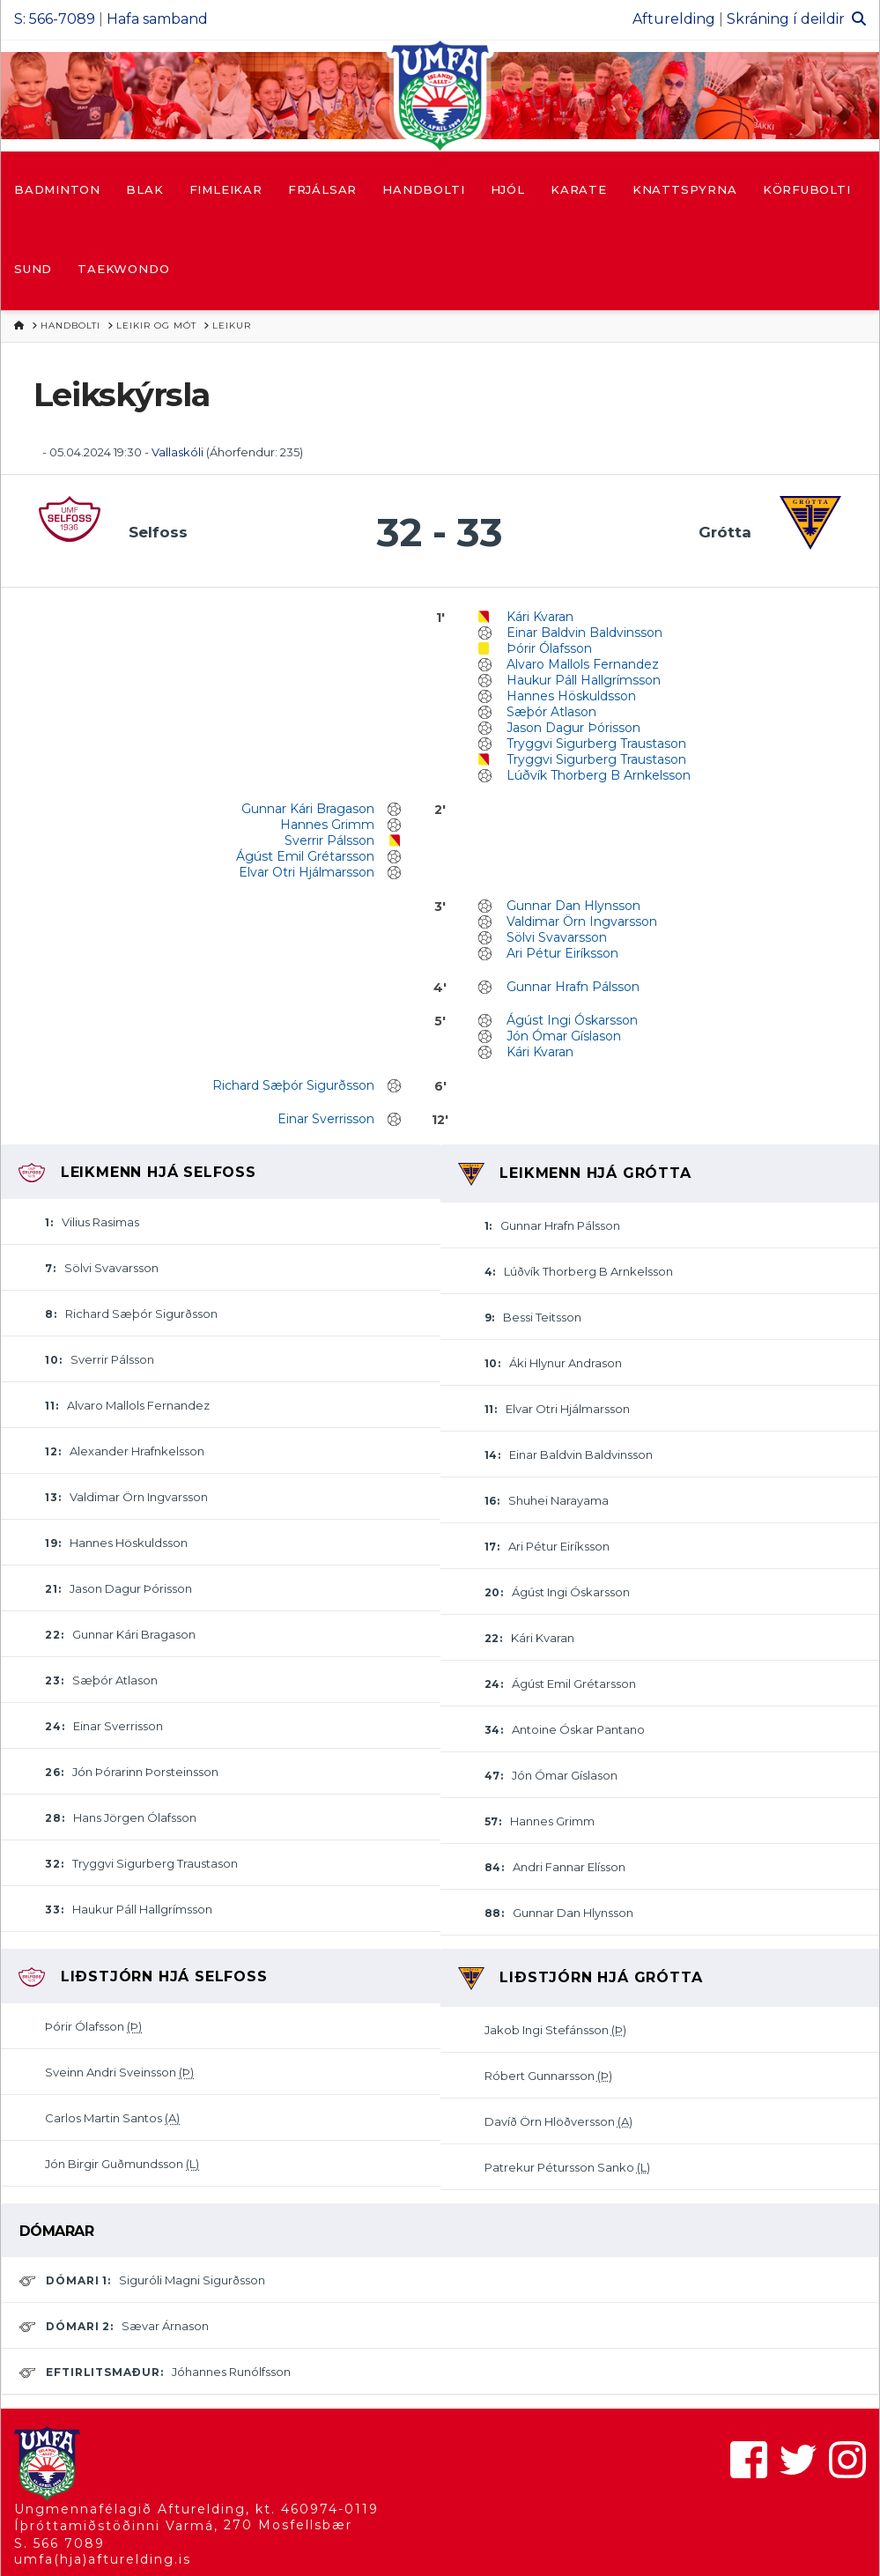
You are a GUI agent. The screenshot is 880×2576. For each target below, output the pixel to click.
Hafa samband (157, 19)
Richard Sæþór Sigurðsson (293, 1085)
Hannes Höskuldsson (571, 696)
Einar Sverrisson (325, 1119)
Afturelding (673, 19)
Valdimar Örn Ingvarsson (582, 921)
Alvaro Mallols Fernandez (583, 664)
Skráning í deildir (786, 19)
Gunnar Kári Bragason (307, 809)
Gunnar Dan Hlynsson (573, 906)
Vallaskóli (177, 452)
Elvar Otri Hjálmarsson (306, 872)
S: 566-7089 (54, 19)
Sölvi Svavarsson (557, 937)
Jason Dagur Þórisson (573, 728)
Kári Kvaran (540, 617)
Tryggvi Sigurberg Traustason (596, 743)
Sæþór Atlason (551, 712)
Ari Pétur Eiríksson (562, 953)
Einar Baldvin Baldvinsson (584, 632)
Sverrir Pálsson (329, 840)
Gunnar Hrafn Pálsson (573, 987)
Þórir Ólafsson (549, 648)
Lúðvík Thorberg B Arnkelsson (599, 775)
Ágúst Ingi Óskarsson (572, 1020)
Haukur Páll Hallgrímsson (584, 680)
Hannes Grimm (327, 825)
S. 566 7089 (59, 2543)
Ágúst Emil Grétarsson (305, 856)
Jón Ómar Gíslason (564, 1036)
